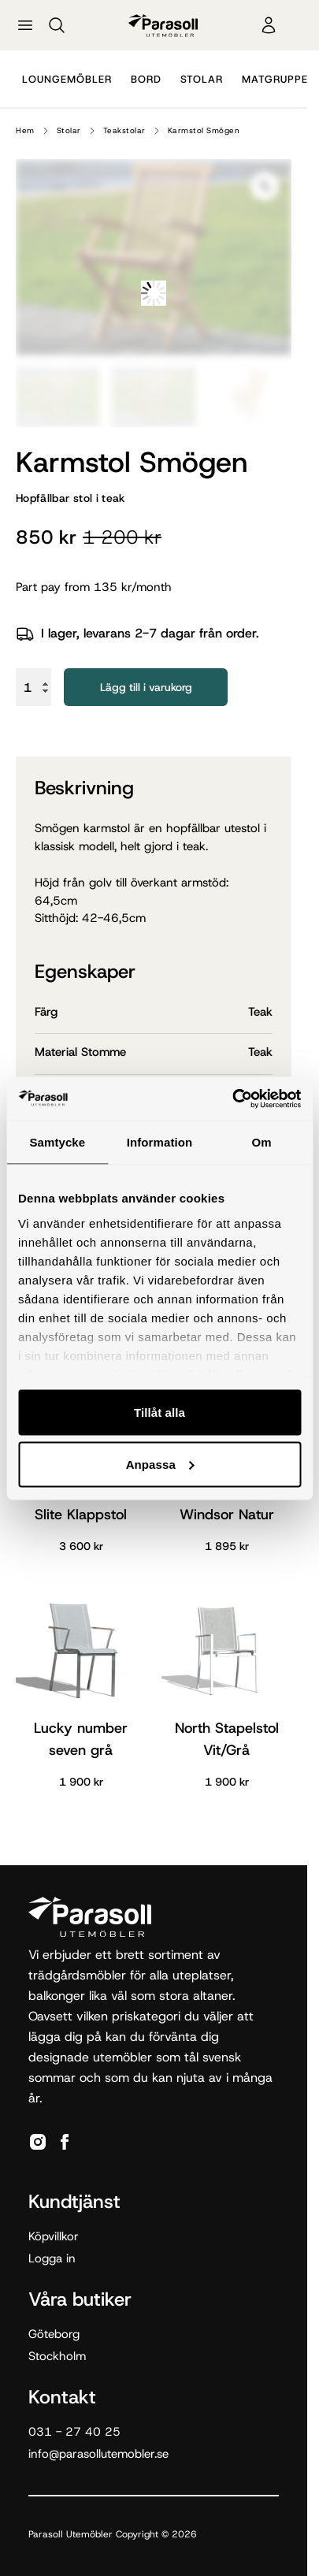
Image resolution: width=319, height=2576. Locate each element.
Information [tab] (160, 1142)
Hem (25, 130)
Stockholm (57, 2356)
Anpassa (160, 1463)
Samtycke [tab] (57, 1142)
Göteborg (54, 2334)
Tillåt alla (159, 1412)
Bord (146, 79)
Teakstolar (124, 130)
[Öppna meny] (25, 25)
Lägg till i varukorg (146, 687)
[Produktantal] (33, 687)
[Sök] (56, 25)
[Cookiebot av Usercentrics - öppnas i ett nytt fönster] (232, 1098)
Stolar (201, 79)
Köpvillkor (53, 2236)
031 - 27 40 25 (74, 2432)
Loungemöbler (67, 79)
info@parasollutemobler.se (98, 2454)
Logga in (52, 2258)
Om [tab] (262, 1142)
